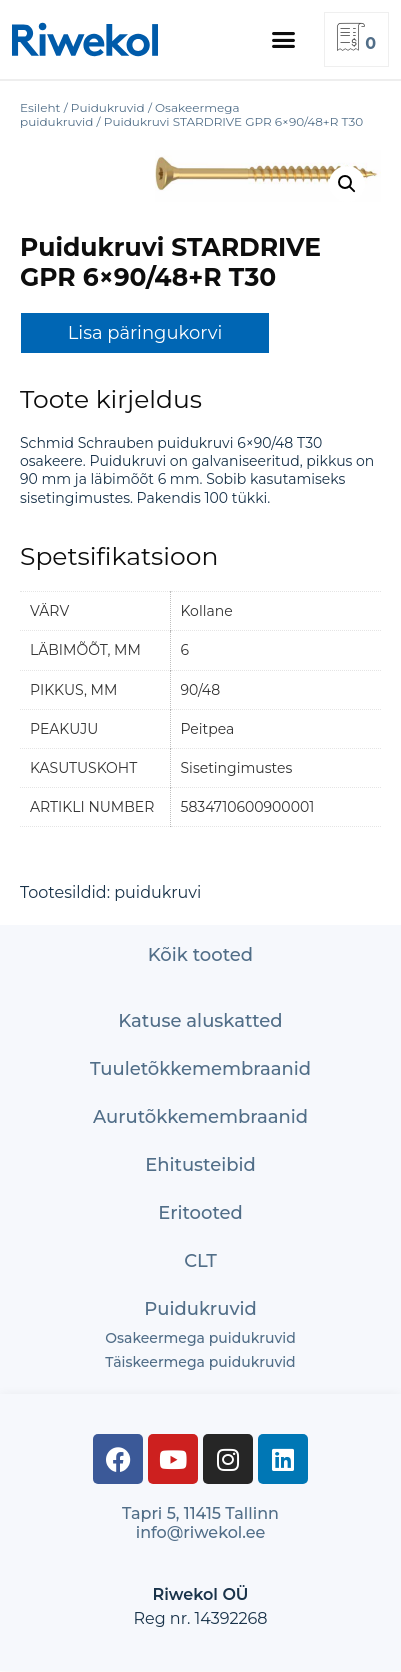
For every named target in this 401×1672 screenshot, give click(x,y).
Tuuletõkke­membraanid (200, 1069)
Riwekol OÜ (200, 1594)
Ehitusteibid (200, 1165)
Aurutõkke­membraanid (200, 1117)
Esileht (40, 107)
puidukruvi (157, 892)
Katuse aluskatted (200, 1021)
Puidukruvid (200, 1309)
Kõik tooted (200, 955)
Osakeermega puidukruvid (200, 1338)
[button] (284, 40)
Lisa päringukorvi (145, 333)
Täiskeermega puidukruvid (200, 1362)
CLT (200, 1261)
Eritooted (200, 1213)
